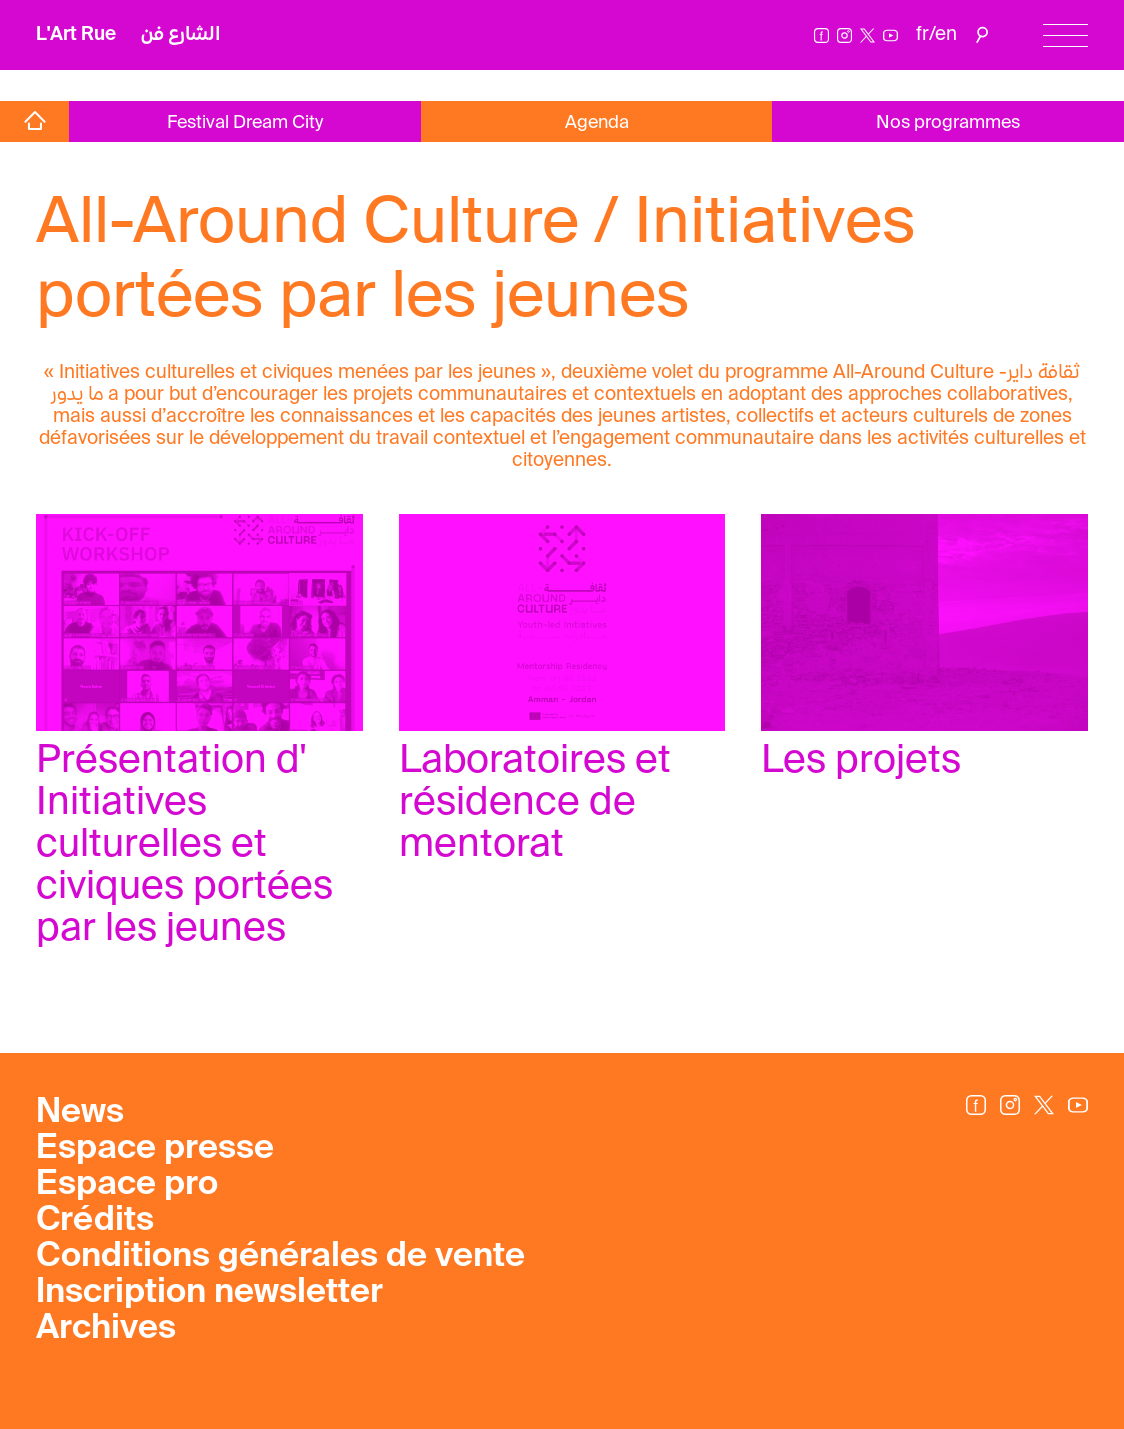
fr (922, 34)
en (946, 34)
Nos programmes (948, 123)
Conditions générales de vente (280, 1257)
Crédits (95, 1221)
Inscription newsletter (209, 1293)
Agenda (597, 123)
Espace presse (155, 1149)
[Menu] (1065, 35)
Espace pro (127, 1185)
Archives (106, 1329)
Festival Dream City (245, 123)
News (80, 1113)
